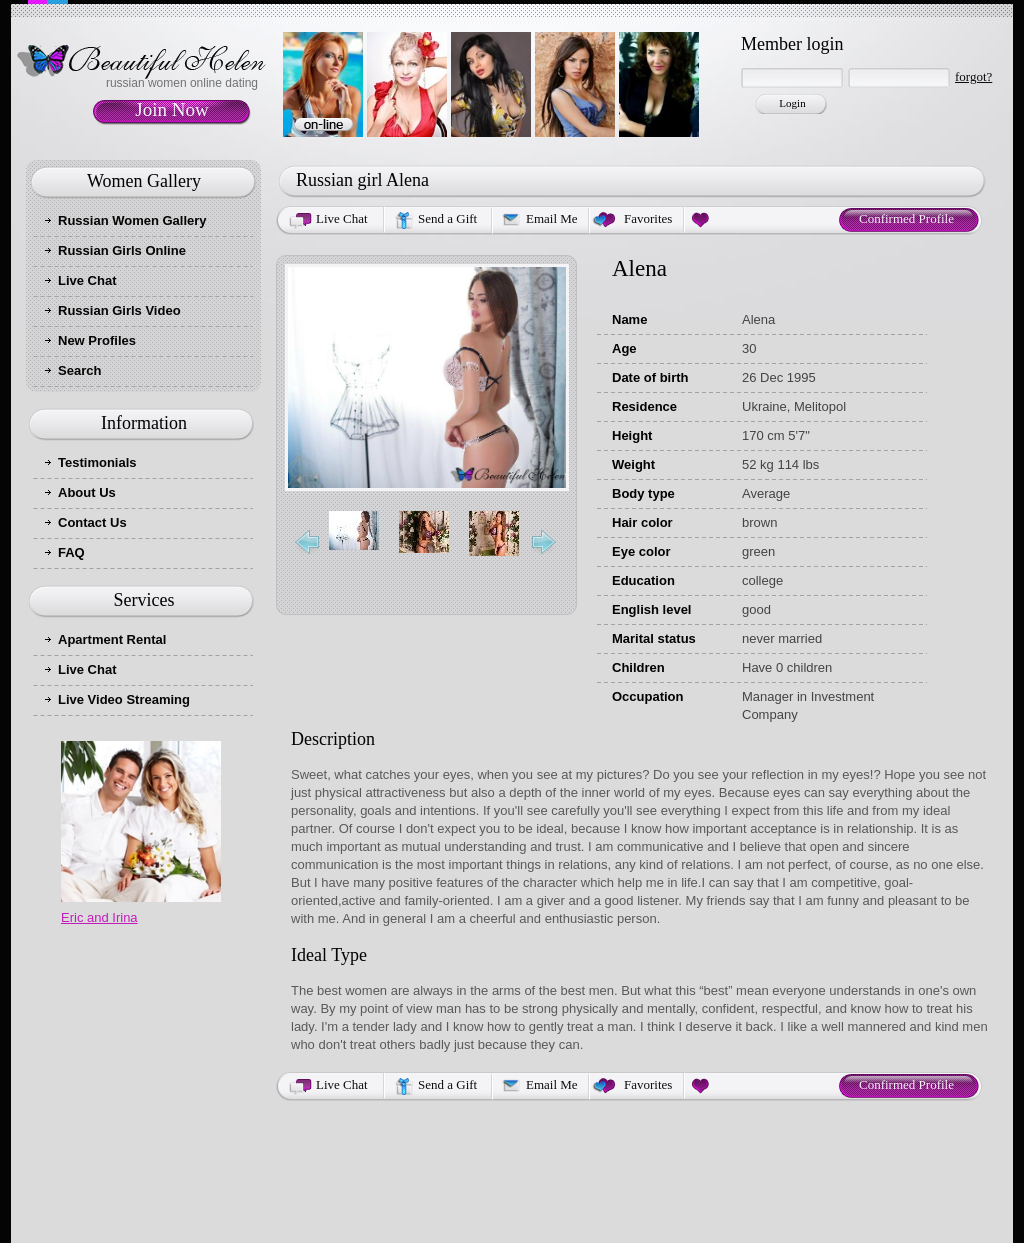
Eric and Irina (99, 917)
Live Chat (87, 280)
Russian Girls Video (119, 310)
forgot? (973, 76)
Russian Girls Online (122, 250)
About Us (87, 492)
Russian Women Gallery (132, 220)
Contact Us (92, 522)
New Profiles (97, 340)
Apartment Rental (112, 639)
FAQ (71, 552)
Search (79, 370)
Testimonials (97, 462)
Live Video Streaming (124, 699)
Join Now (171, 109)
